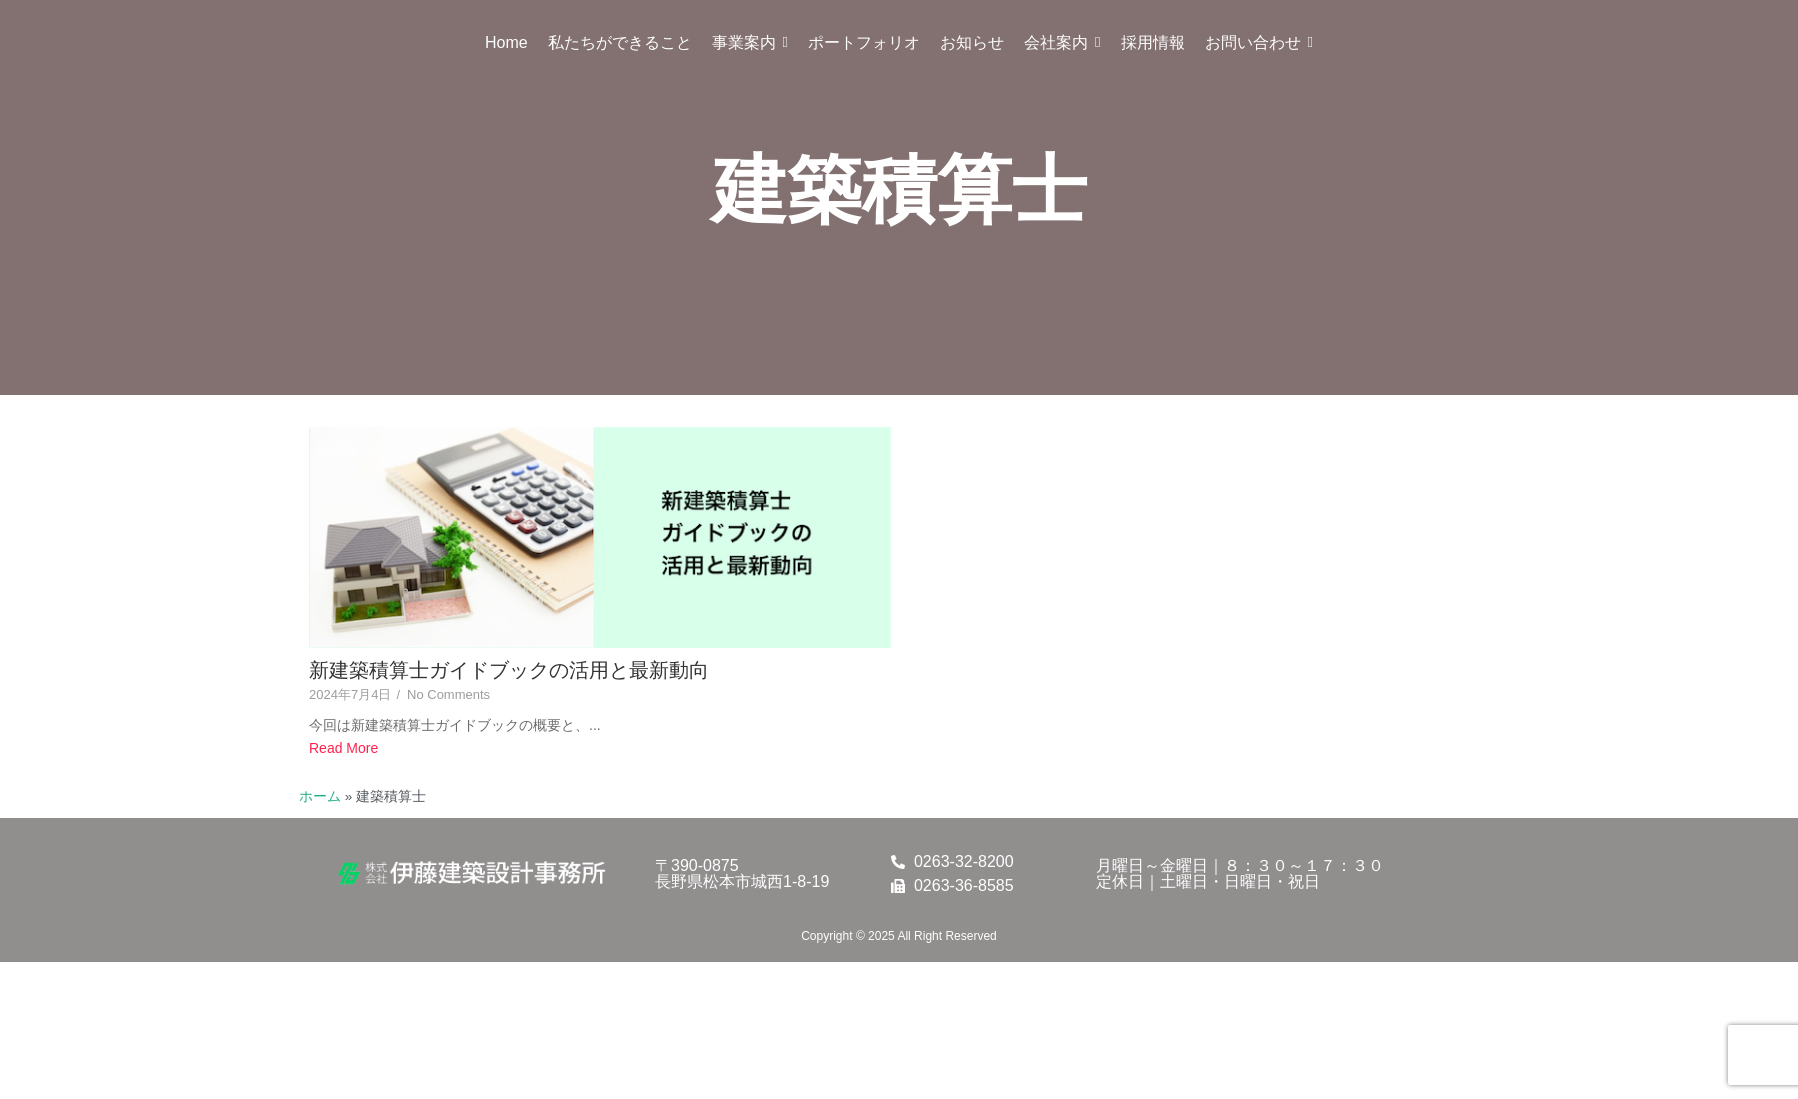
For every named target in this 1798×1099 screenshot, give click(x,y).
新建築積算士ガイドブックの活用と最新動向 (509, 670)
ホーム (320, 796)
